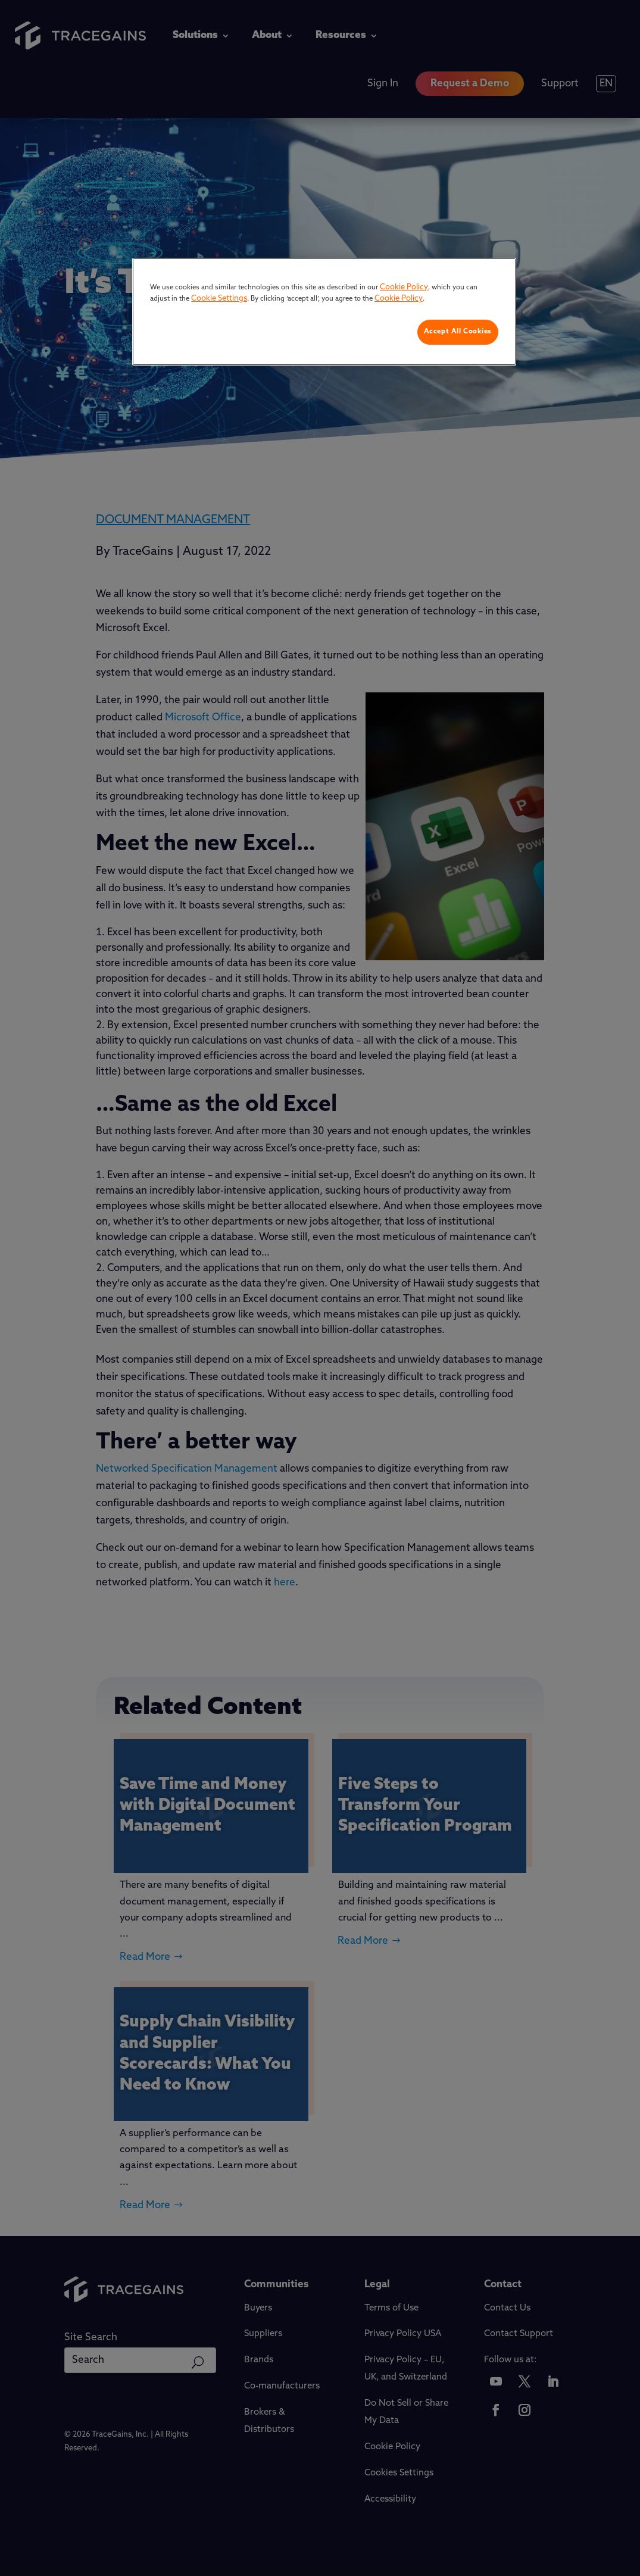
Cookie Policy (404, 287)
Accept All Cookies (458, 331)
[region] (324, 312)
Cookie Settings (219, 298)
